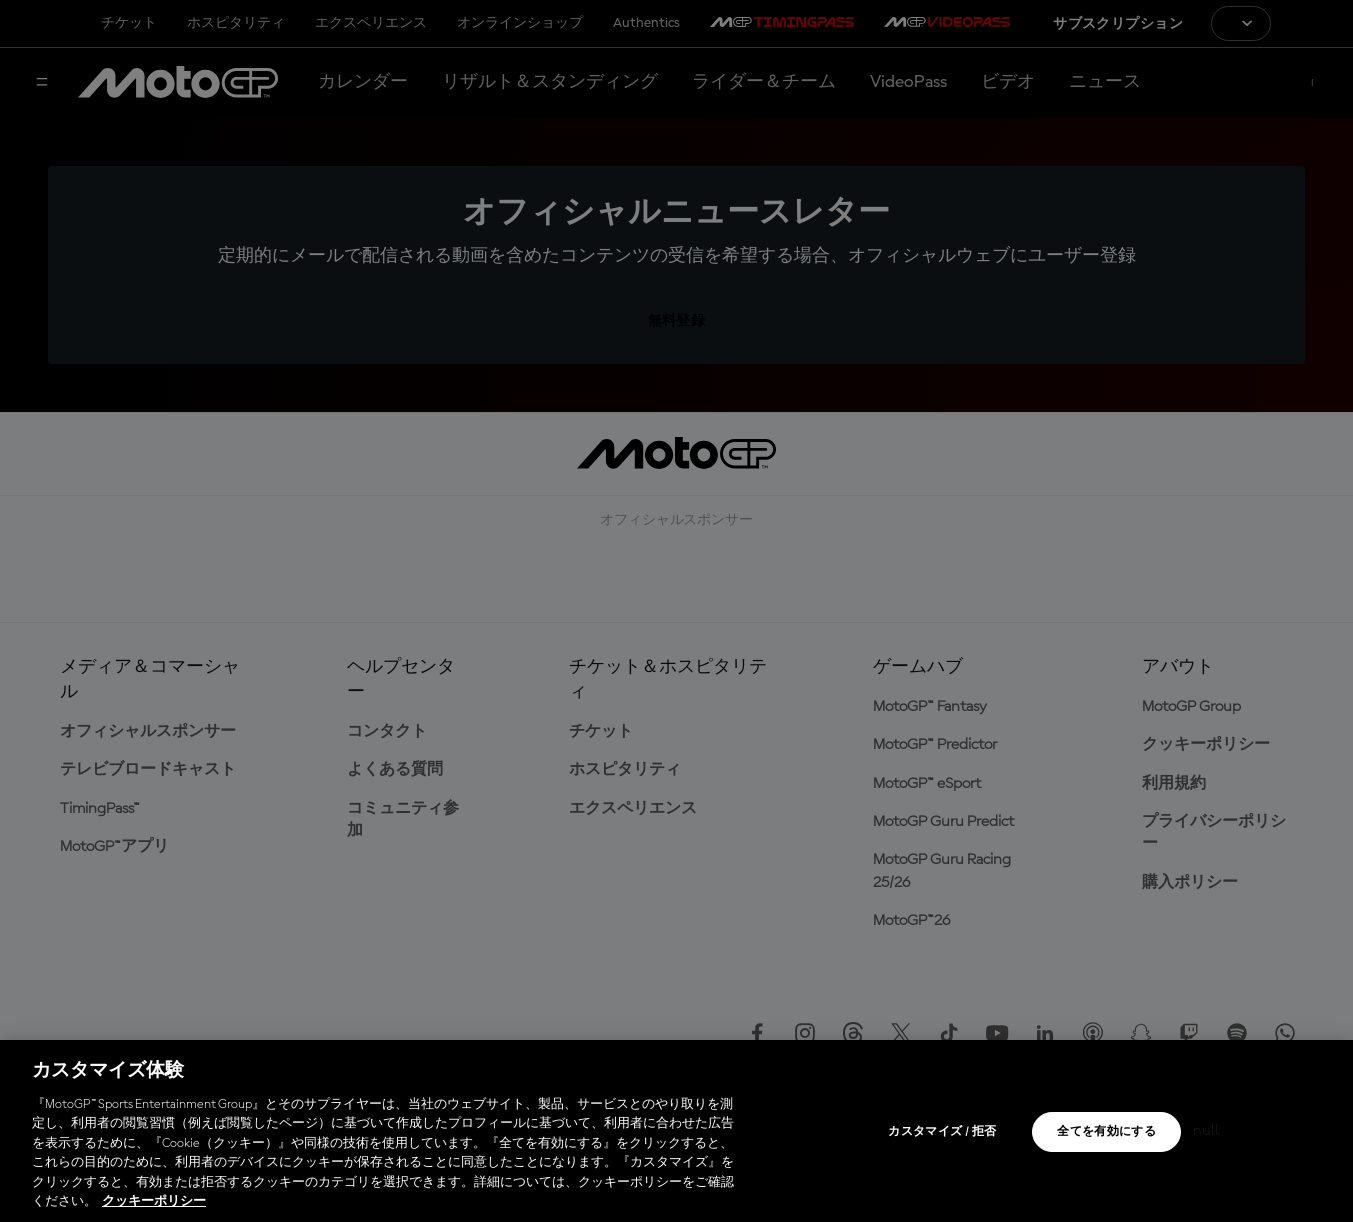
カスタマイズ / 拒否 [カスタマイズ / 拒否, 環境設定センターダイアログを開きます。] (942, 1132)
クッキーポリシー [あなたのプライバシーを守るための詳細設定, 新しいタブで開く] (154, 1201)
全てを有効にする (1106, 1132)
